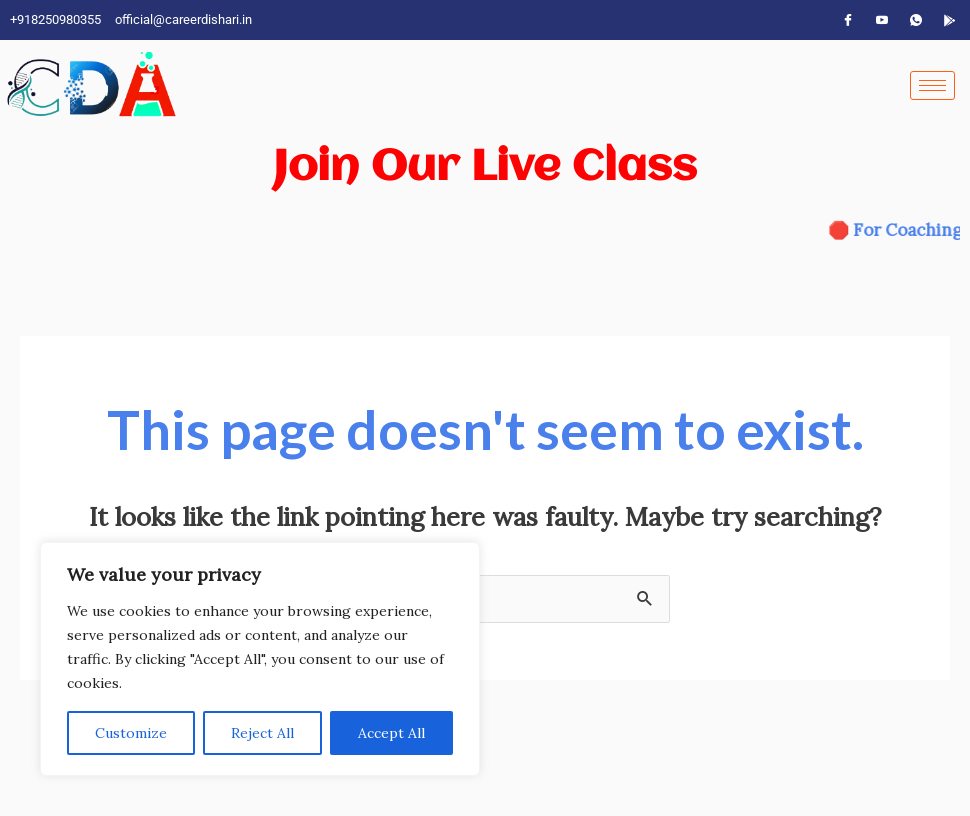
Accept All (391, 733)
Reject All (262, 733)
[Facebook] (848, 20)
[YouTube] (882, 20)
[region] (260, 659)
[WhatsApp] (916, 20)
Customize (131, 733)
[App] (950, 20)
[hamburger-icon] (932, 85)
